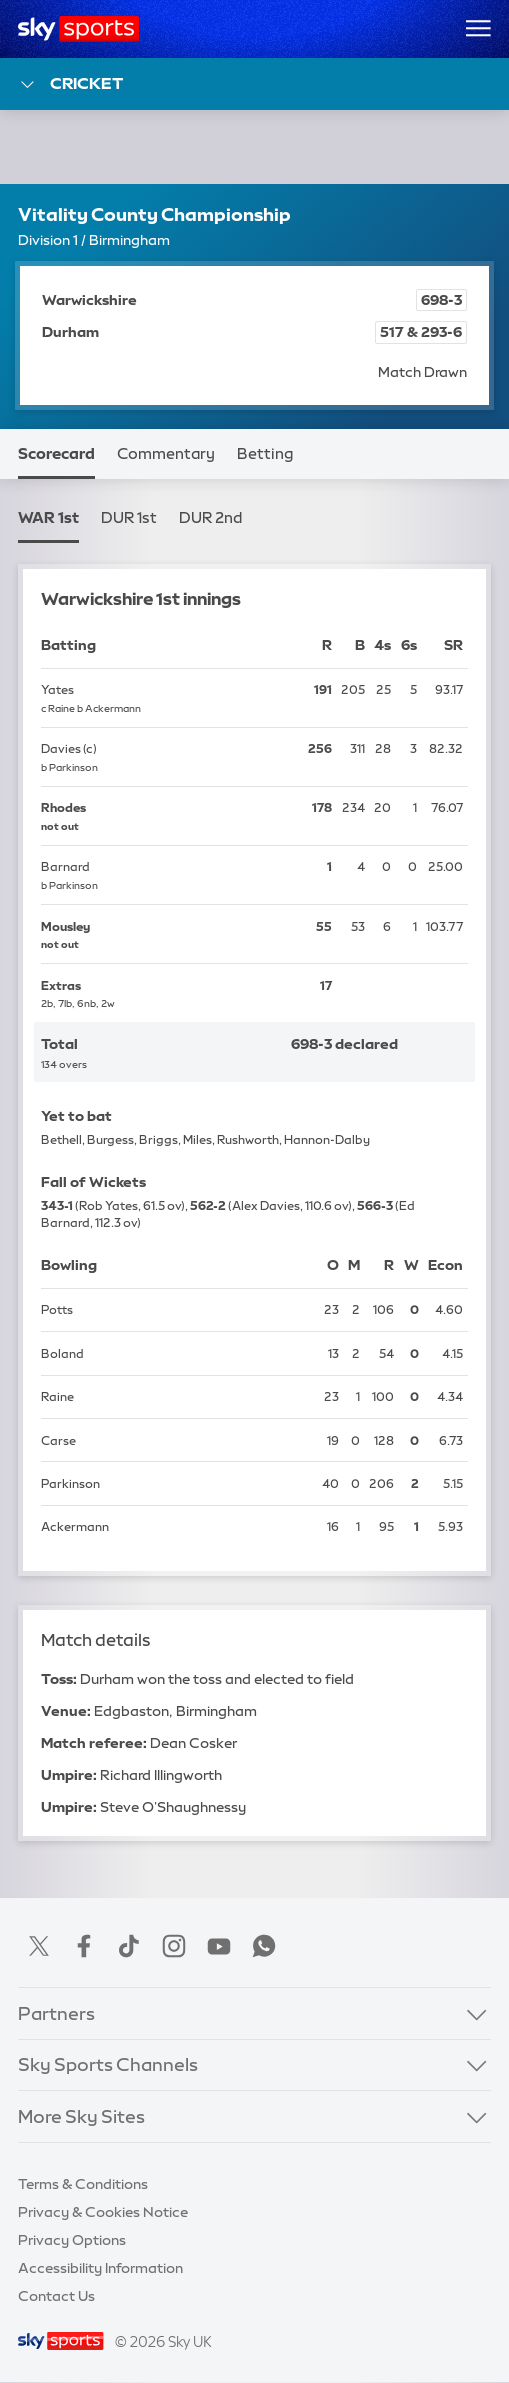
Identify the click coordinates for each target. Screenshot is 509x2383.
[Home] (78, 29)
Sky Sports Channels (108, 2065)
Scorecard (56, 454)
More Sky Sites (81, 2117)
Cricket (70, 84)
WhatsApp (264, 1946)
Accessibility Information (100, 2268)
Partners (56, 2014)
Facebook (84, 1946)
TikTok (129, 1946)
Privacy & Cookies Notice (103, 2212)
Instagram (174, 1946)
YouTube (219, 1946)
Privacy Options (72, 2240)
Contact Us (56, 2296)
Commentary (166, 454)
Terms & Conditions (83, 2184)
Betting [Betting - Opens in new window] (265, 454)
